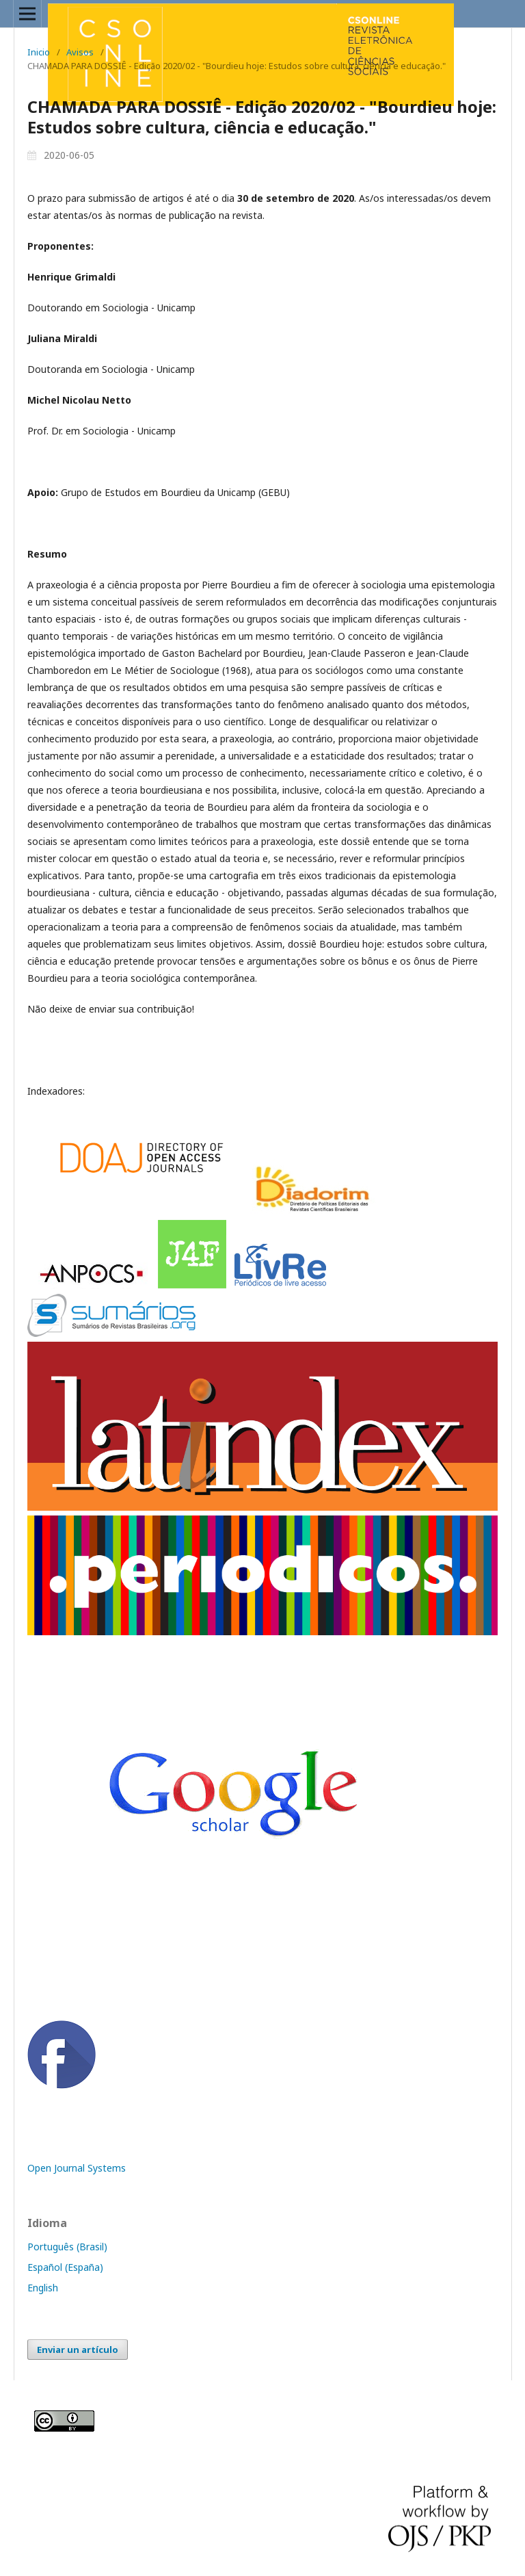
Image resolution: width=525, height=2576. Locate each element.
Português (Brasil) (67, 2246)
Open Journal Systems (76, 2167)
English (42, 2287)
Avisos (80, 52)
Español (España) (65, 2267)
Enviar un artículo (77, 2349)
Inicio (38, 52)
